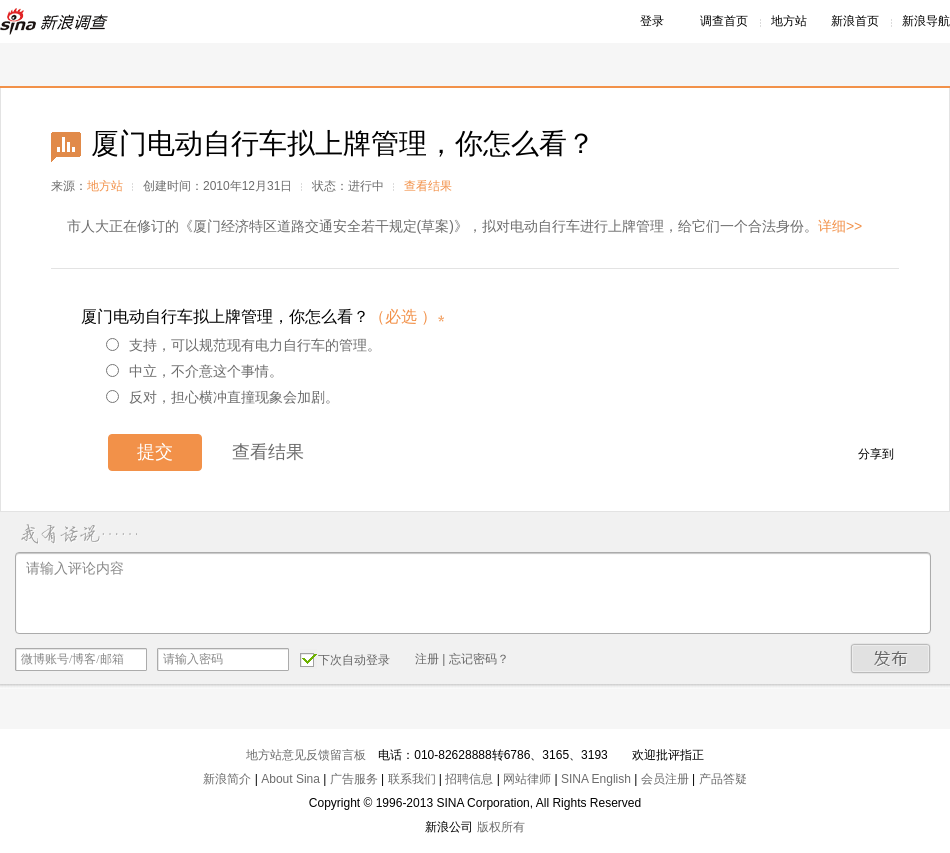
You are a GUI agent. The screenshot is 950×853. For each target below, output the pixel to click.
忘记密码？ (479, 659)
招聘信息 (469, 779)
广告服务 (354, 779)
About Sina (290, 779)
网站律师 (527, 779)
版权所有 (501, 827)
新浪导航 (926, 21)
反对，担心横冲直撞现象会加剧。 (222, 397)
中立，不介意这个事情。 (194, 371)
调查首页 (724, 21)
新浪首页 (855, 21)
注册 (427, 659)
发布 (891, 658)
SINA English (596, 779)
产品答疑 (723, 779)
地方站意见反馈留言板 (306, 755)
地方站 (789, 21)
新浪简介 (227, 779)
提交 (155, 452)
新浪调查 (55, 21)
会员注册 (665, 779)
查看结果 (428, 186)
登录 (652, 21)
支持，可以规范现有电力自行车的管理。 (243, 345)
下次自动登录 (345, 659)
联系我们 (412, 779)
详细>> (840, 226)
